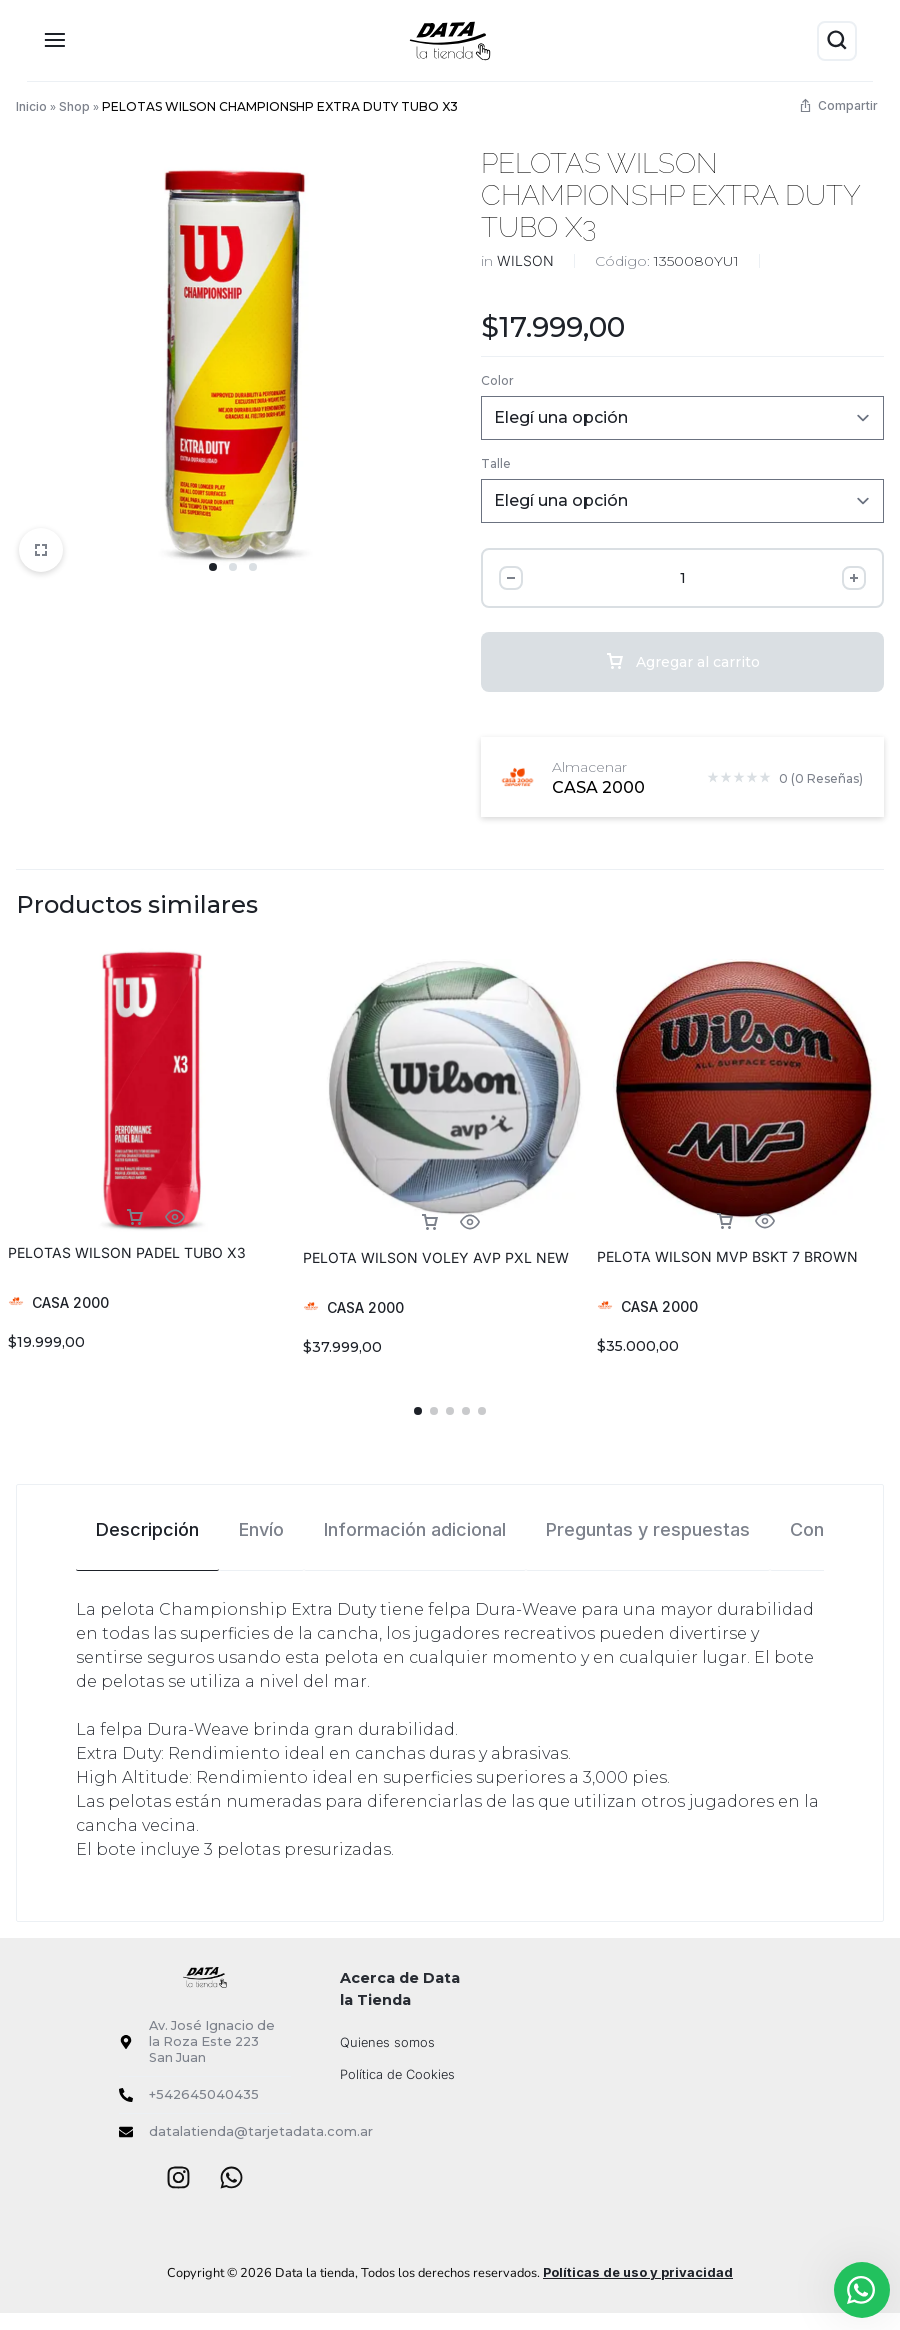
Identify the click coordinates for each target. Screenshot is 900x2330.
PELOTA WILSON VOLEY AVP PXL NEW (436, 1257)
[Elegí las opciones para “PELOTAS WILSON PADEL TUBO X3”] (135, 1217)
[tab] (147, 1528)
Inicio (31, 106)
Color (497, 380)
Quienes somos (387, 2042)
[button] (418, 1411)
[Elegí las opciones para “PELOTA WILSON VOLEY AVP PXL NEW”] (430, 1222)
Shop (74, 106)
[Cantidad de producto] (682, 578)
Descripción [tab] (147, 1529)
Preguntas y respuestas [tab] (648, 1529)
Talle (496, 463)
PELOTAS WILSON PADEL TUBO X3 (127, 1252)
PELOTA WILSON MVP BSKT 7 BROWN (727, 1256)
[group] (155, 1090)
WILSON (525, 260)
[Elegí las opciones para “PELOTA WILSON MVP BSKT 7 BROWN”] (725, 1221)
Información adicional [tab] (415, 1529)
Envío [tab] (261, 1529)
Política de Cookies (397, 2074)
